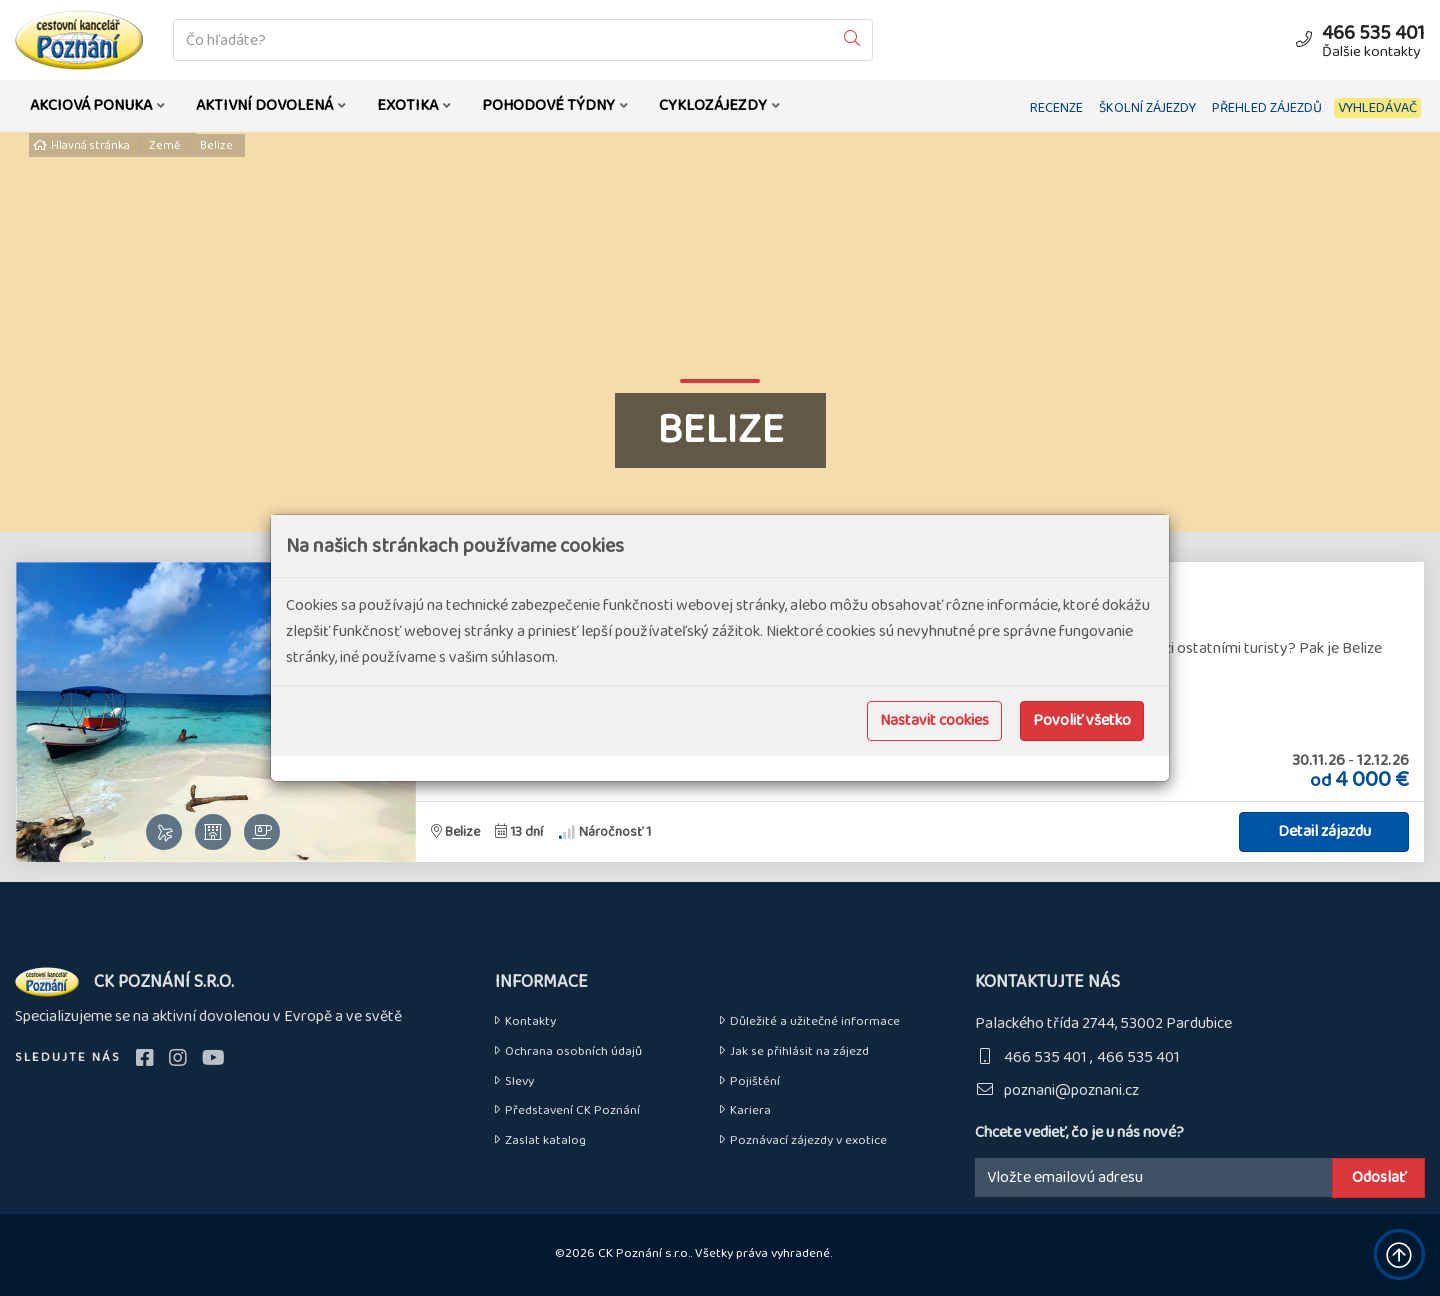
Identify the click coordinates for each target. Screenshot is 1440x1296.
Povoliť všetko (1082, 720)
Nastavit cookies (934, 720)
